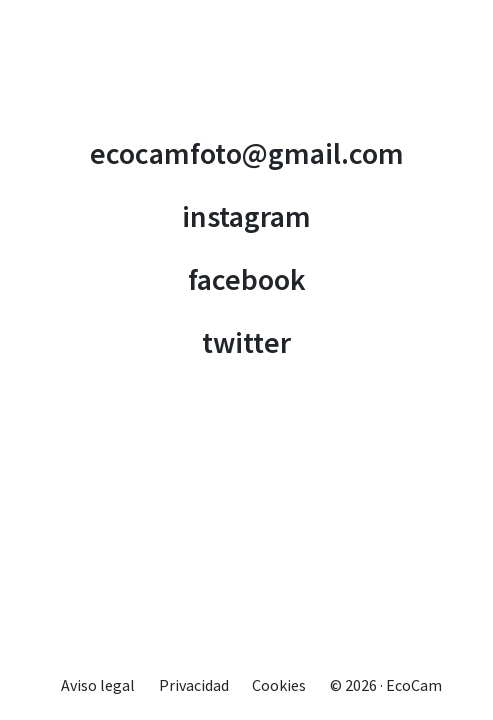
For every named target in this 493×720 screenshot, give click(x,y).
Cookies (279, 685)
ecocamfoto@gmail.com (247, 153)
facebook (247, 279)
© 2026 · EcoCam (386, 685)
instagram (246, 216)
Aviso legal (98, 685)
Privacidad (194, 685)
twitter (246, 342)
